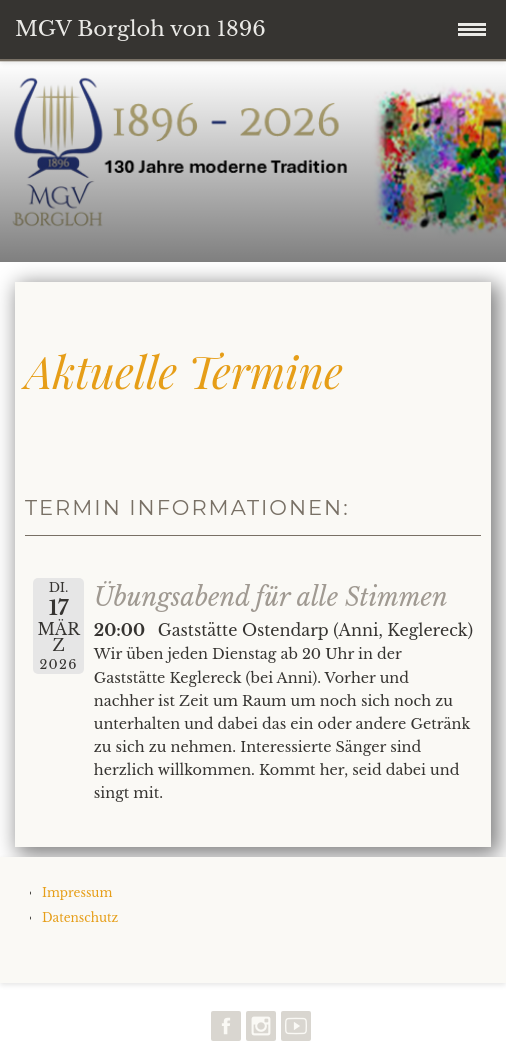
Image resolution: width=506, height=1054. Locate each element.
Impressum (77, 892)
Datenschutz (80, 917)
